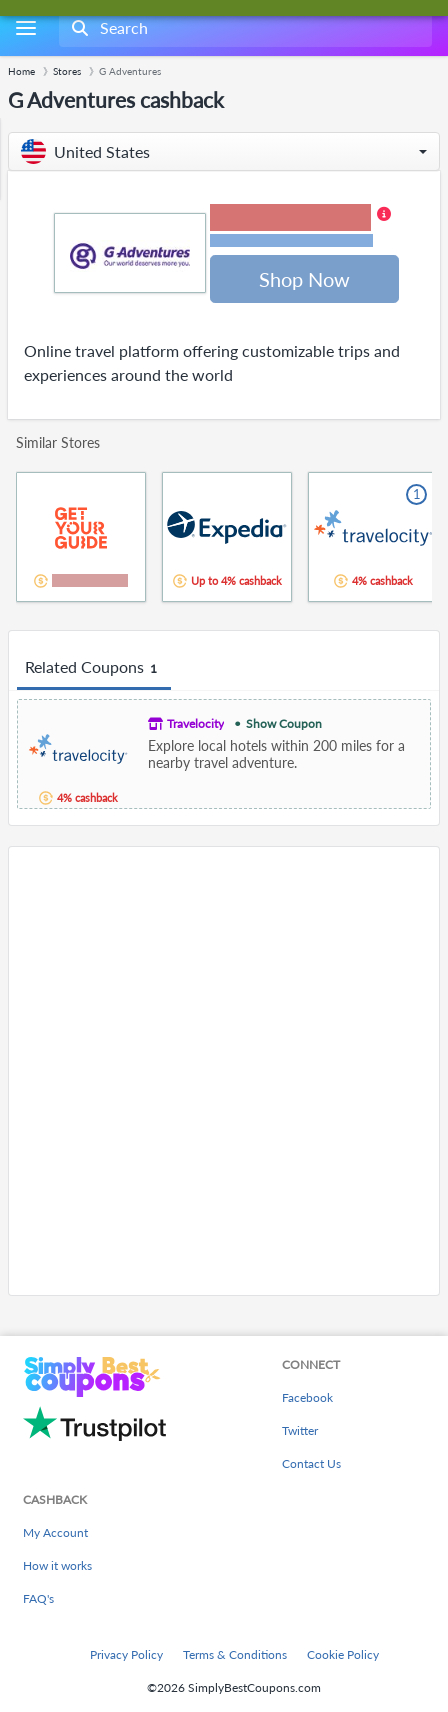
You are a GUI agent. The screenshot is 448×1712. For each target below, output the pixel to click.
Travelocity (195, 723)
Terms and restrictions (291, 240)
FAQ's (38, 1598)
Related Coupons (94, 668)
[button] (224, 151)
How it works (57, 1565)
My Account (55, 1532)
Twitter (300, 1430)
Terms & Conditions (235, 1654)
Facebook (307, 1397)
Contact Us (311, 1463)
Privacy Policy (126, 1654)
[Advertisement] (224, 1071)
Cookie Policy (343, 1654)
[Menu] (25, 28)
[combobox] (243, 28)
